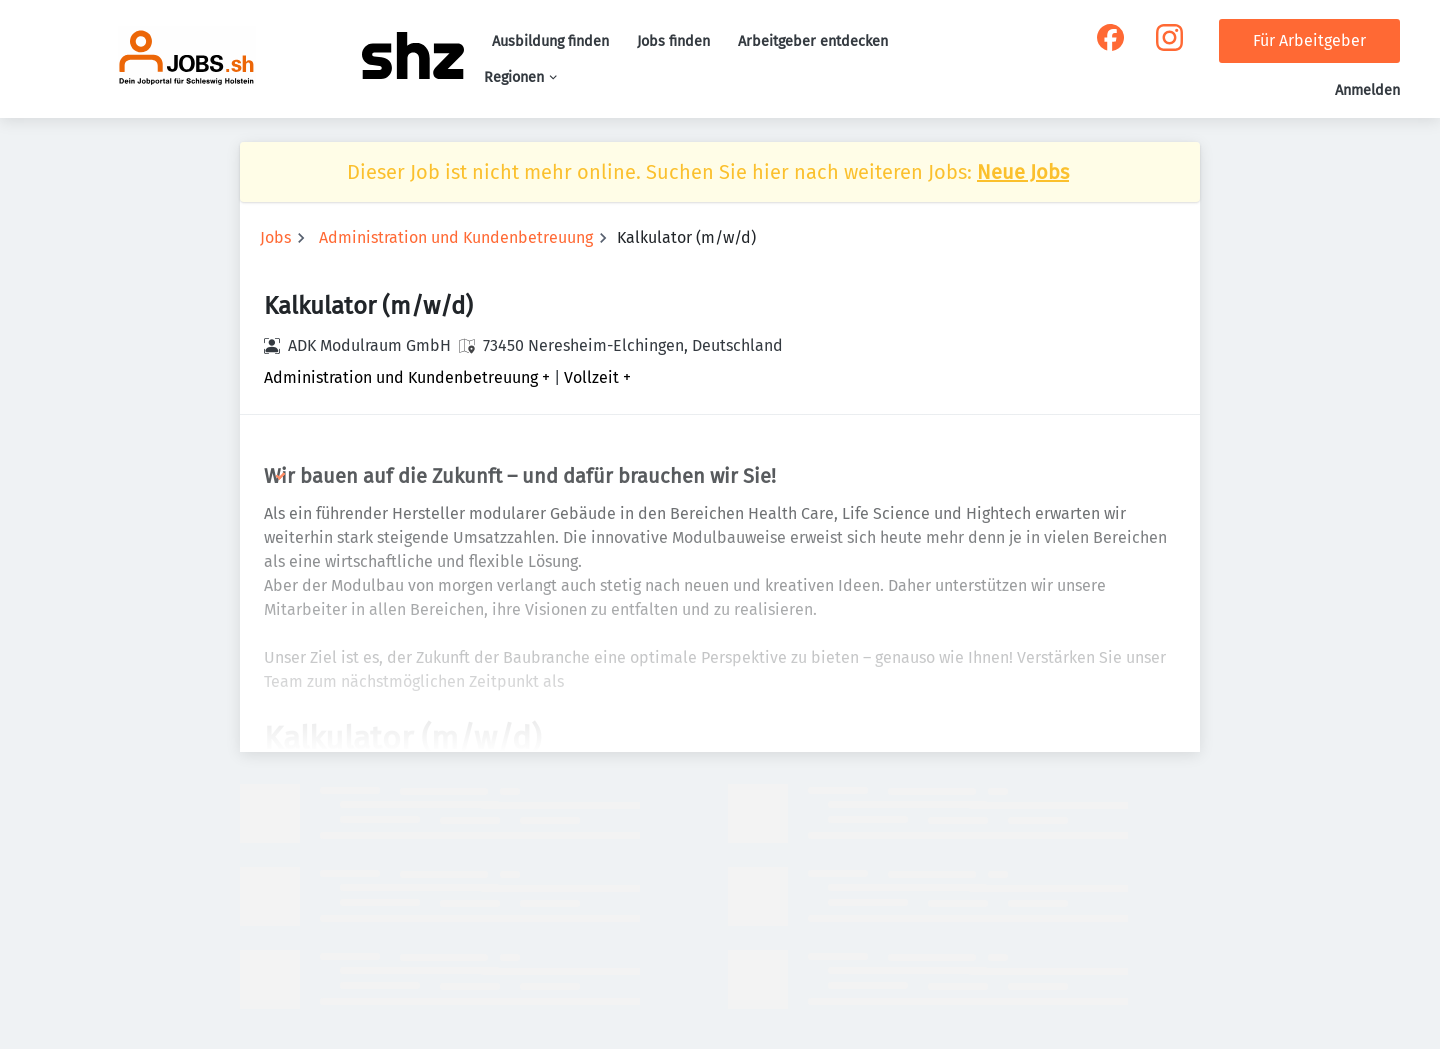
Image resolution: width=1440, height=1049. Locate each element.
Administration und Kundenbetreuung (456, 237)
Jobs (275, 237)
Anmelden (1367, 90)
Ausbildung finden (550, 41)
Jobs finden (673, 41)
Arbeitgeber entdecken (813, 41)
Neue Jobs (1023, 172)
